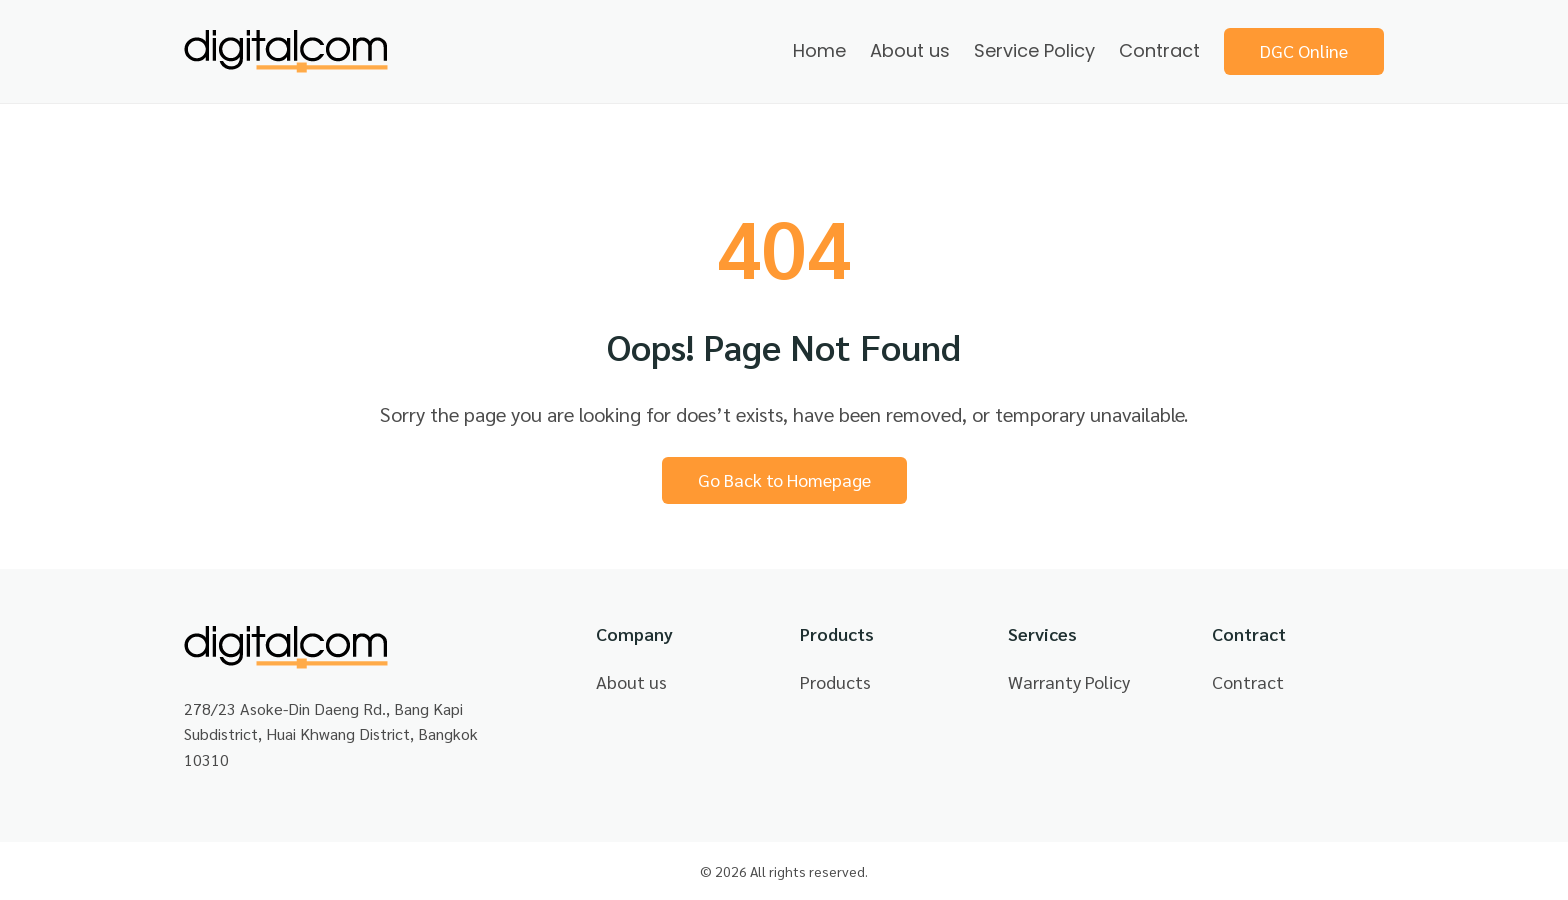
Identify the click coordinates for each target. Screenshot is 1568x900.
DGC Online (1304, 50)
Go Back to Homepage (784, 479)
